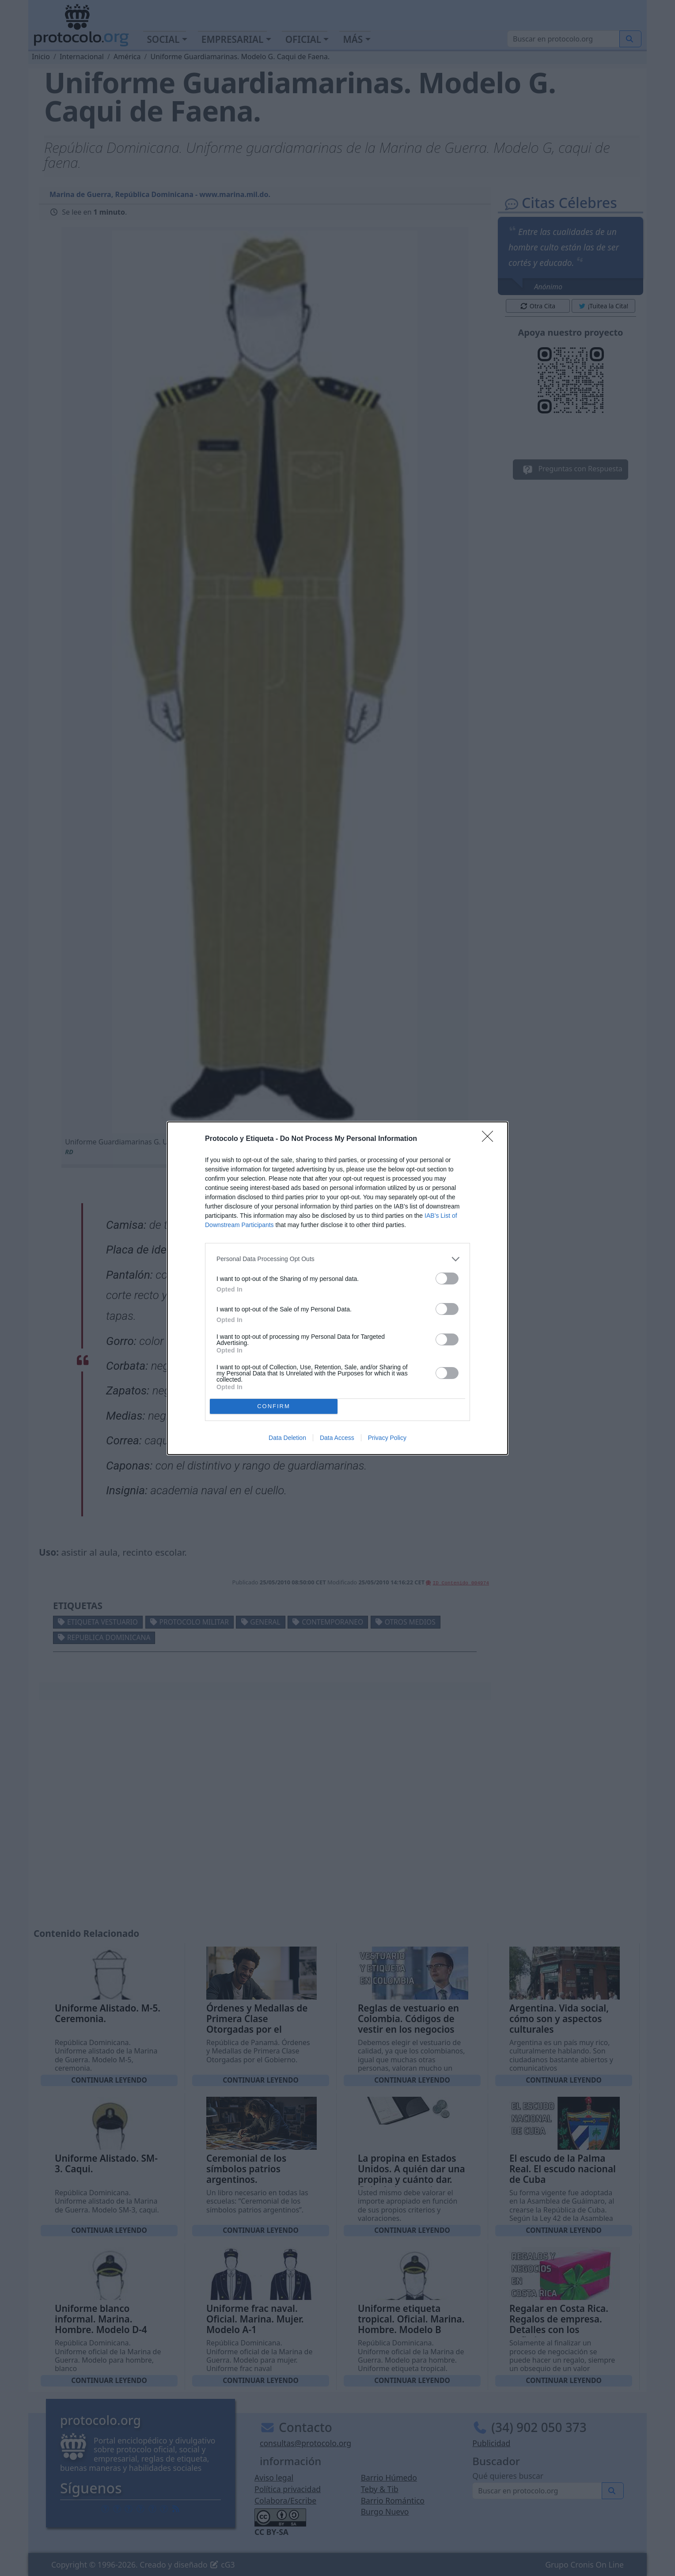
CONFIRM (273, 1406)
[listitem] (337, 1259)
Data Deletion (287, 1437)
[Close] (490, 1139)
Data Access (337, 1437)
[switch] (447, 1278)
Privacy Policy (387, 1437)
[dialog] (337, 1288)
